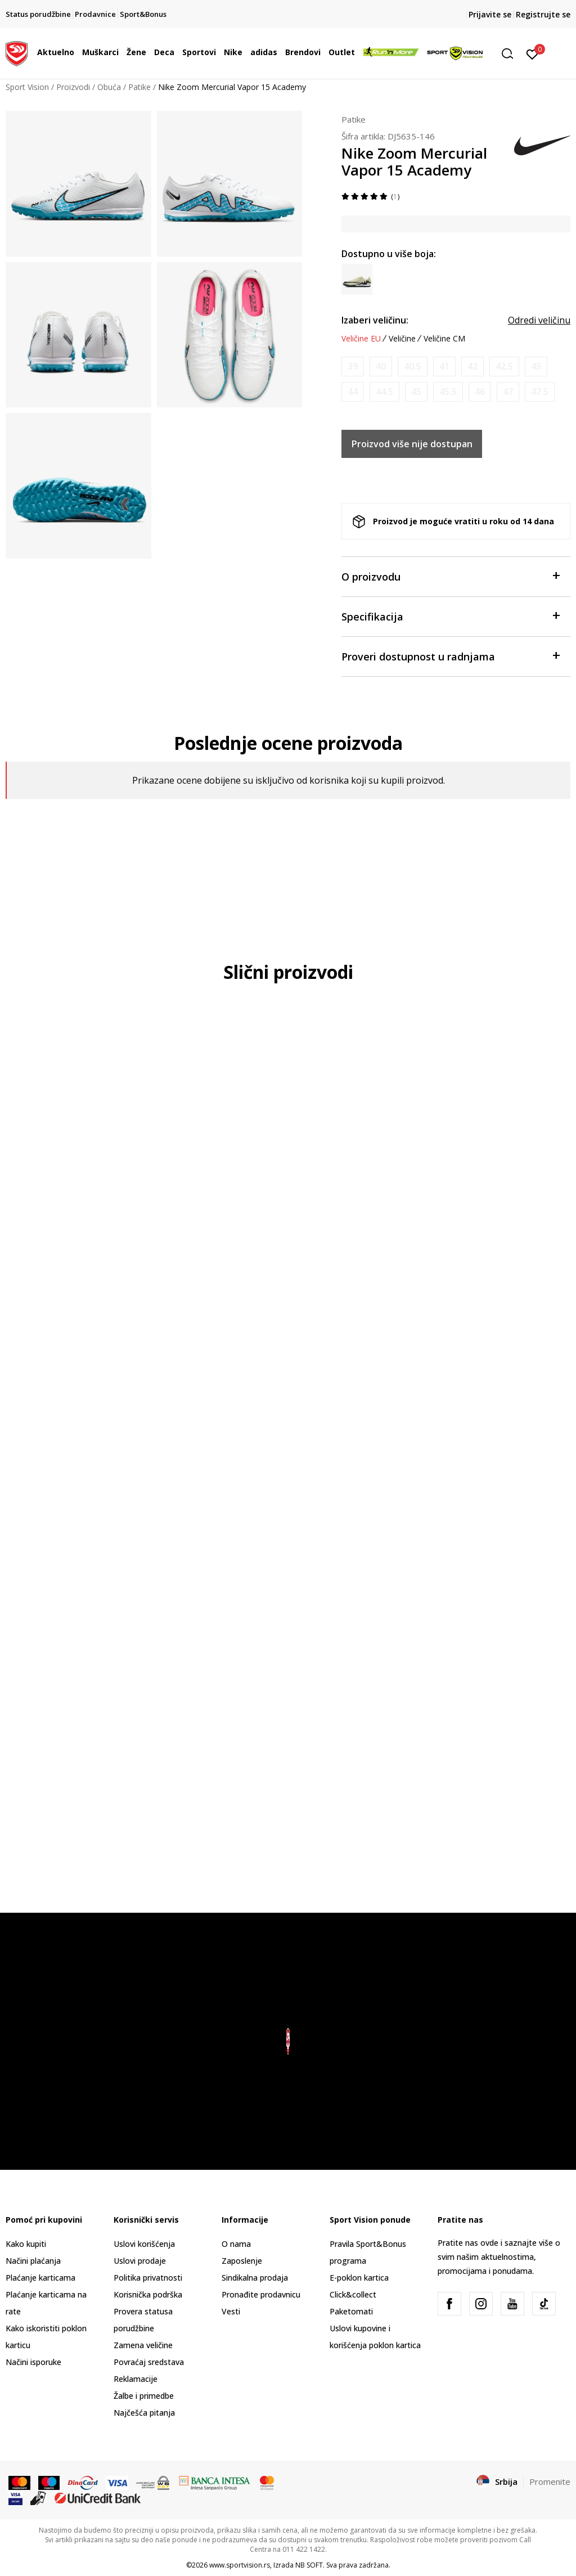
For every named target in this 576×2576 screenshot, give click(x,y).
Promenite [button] (549, 2481)
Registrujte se (543, 14)
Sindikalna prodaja (255, 2277)
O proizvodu (450, 575)
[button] (511, 54)
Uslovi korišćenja (144, 2243)
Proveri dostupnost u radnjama (450, 655)
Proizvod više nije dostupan (412, 444)
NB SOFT (309, 2565)
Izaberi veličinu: (374, 320)
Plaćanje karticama (40, 2277)
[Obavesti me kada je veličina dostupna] (352, 366)
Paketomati (351, 2311)
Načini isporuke (33, 2362)
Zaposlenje (242, 2260)
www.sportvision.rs (239, 2565)
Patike (139, 87)
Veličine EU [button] (361, 338)
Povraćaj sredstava (149, 2362)
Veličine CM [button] (444, 338)
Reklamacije (136, 2378)
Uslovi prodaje (140, 2260)
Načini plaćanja (33, 2260)
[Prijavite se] (532, 53)
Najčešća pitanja (144, 2412)
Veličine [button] (402, 338)
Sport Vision (27, 87)
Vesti (231, 2311)
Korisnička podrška (148, 2294)
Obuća (109, 87)
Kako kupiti (26, 2243)
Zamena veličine (143, 2345)
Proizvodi (73, 87)
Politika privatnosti (148, 2277)
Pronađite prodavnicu (261, 2294)
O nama (236, 2243)
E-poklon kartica (359, 2277)
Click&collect (353, 2294)
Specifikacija (450, 615)
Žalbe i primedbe (144, 2395)
